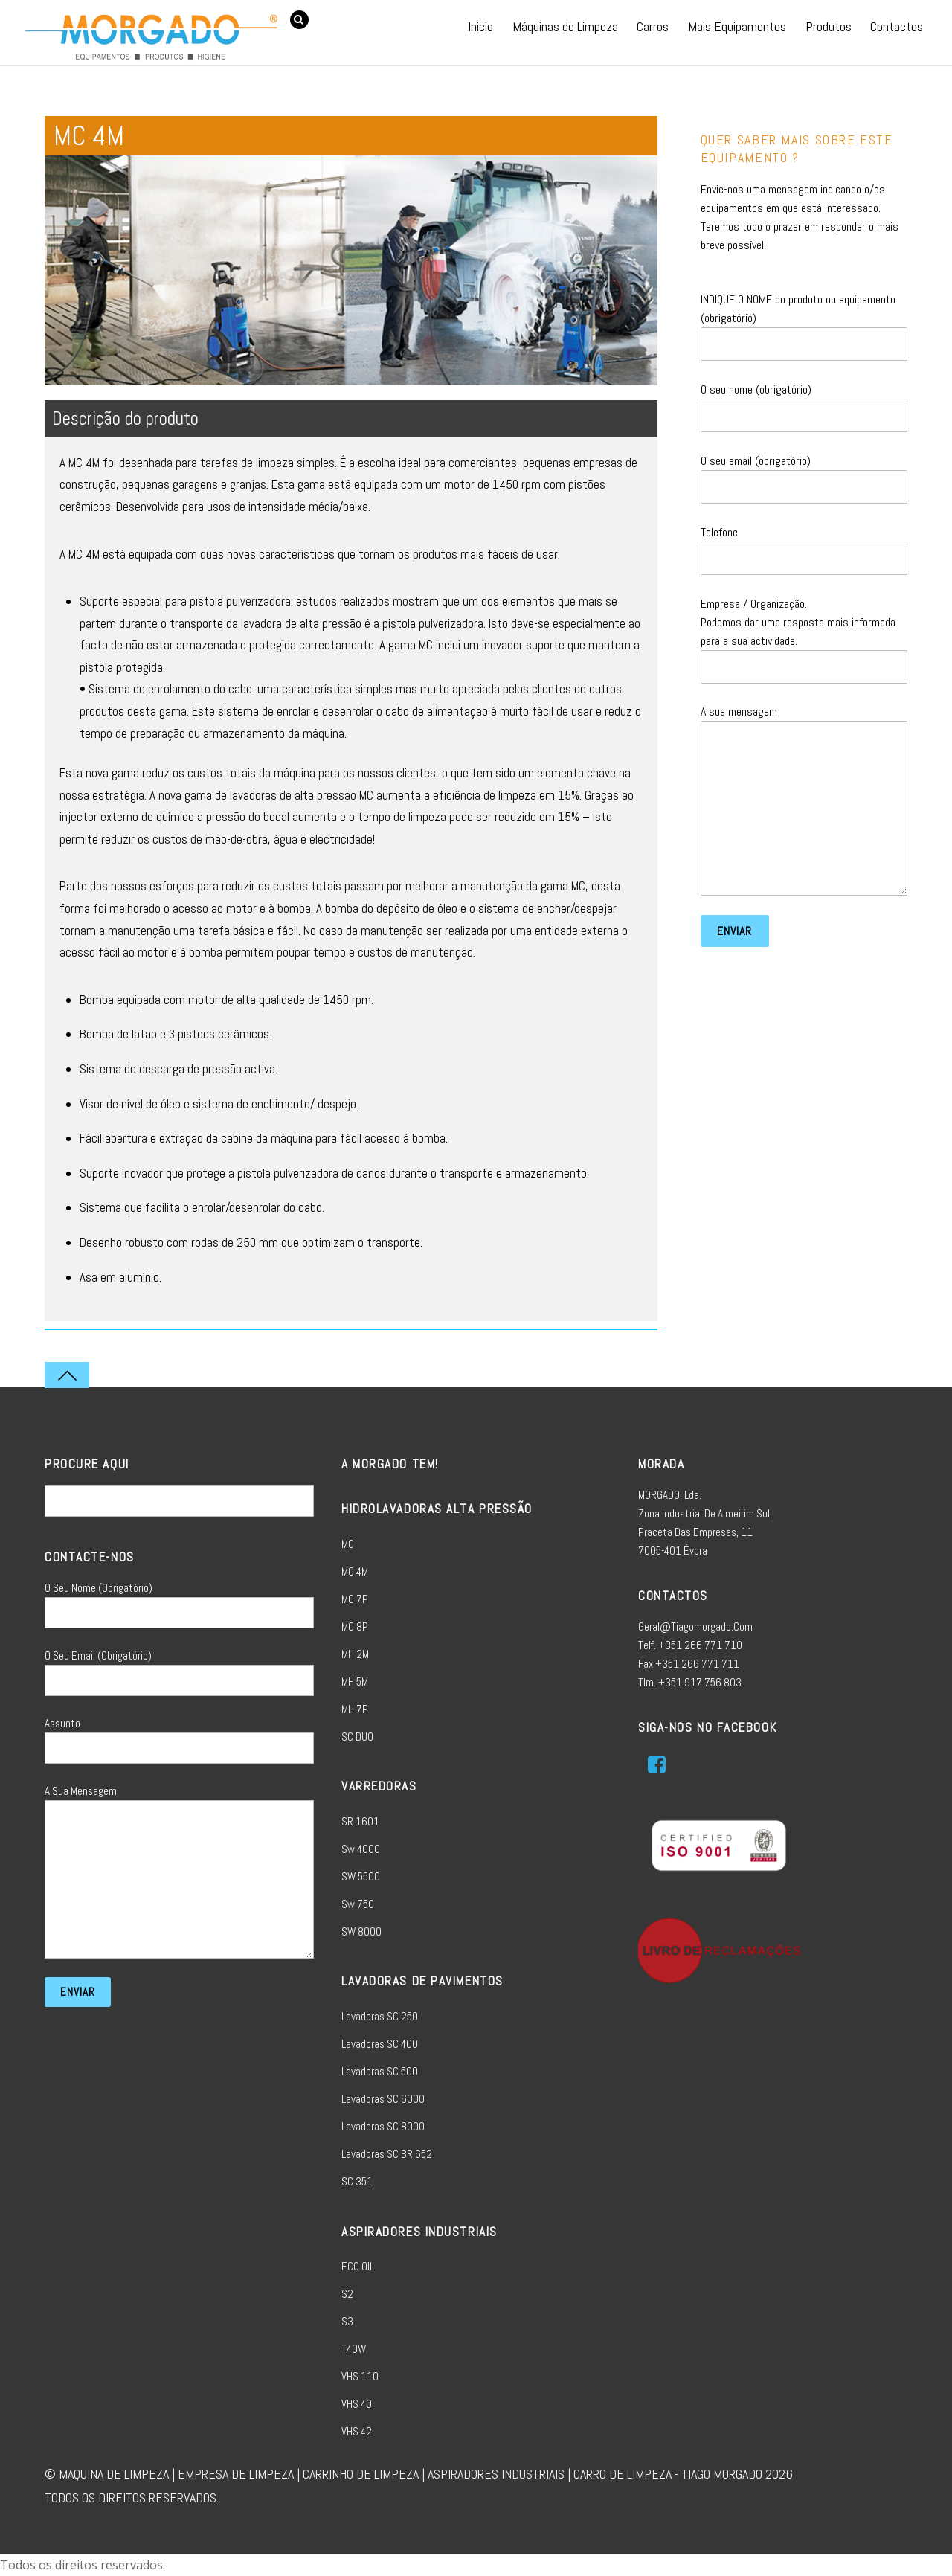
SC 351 (357, 2181)
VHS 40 (356, 2404)
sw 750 (357, 1904)
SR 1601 (360, 1821)
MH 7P (354, 1709)
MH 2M (355, 1654)
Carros (653, 26)
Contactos (896, 26)
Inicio (480, 26)
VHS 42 (356, 2431)
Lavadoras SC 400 (379, 2044)
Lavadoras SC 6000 (383, 2099)
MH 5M (354, 1681)
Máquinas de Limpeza (565, 26)
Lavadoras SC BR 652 (386, 2154)
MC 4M (354, 1571)
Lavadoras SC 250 (379, 2016)
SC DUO (357, 1736)
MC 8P (354, 1626)
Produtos (828, 26)
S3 (347, 2321)
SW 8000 (361, 1931)
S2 (347, 2294)
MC (347, 1544)
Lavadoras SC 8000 (383, 2126)
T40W (353, 2349)
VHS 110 (360, 2376)
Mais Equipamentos (737, 26)
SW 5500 (360, 1876)
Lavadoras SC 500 (379, 2071)
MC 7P (354, 1599)
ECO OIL (357, 2266)
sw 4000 (360, 1849)
